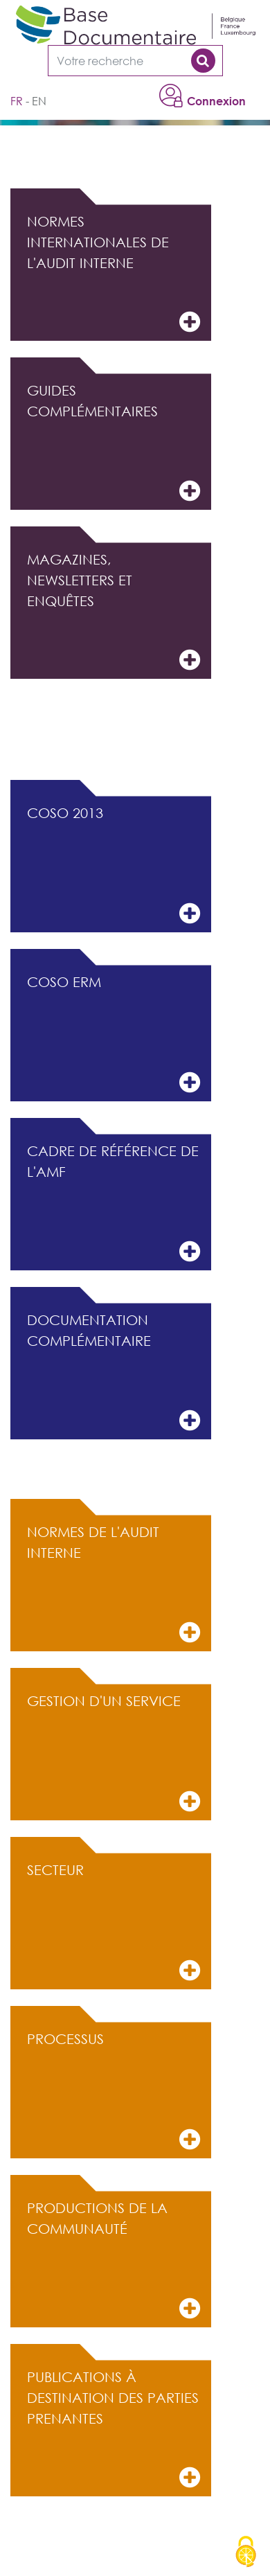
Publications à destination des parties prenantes (113, 2429)
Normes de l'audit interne (113, 1584)
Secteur (113, 1922)
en (39, 101)
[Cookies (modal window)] (246, 2552)
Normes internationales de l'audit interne (113, 274)
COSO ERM (113, 1034)
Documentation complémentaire (113, 1372)
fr (16, 101)
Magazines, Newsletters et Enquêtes (113, 612)
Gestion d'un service (113, 1753)
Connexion (216, 101)
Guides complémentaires (113, 443)
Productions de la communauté (113, 2260)
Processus (113, 2091)
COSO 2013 (113, 865)
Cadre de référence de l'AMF (113, 1203)
